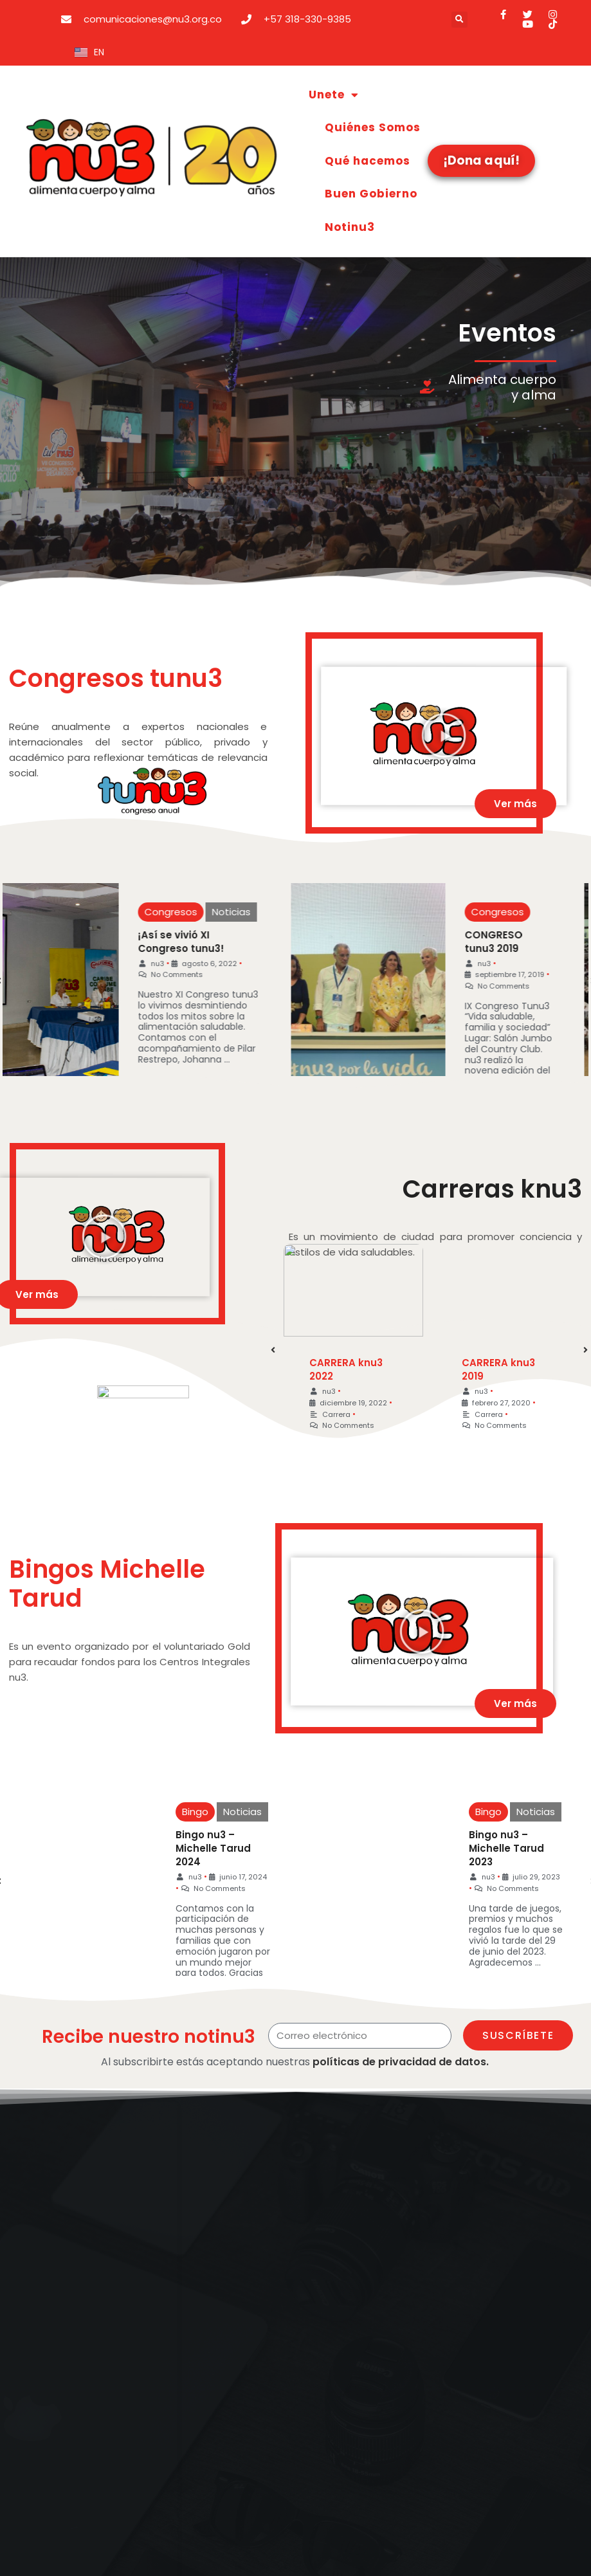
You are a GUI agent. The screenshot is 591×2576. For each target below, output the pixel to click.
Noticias (226, 911)
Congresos (166, 911)
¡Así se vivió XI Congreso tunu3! (176, 941)
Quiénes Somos (373, 127)
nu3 (152, 963)
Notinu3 (350, 227)
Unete (334, 95)
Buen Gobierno (371, 193)
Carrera (330, 1412)
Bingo (179, 1811)
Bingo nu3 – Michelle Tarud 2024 (197, 1848)
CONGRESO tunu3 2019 (486, 941)
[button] (459, 20)
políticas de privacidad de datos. (401, 2061)
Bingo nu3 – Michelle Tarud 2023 (485, 1848)
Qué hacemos (367, 161)
